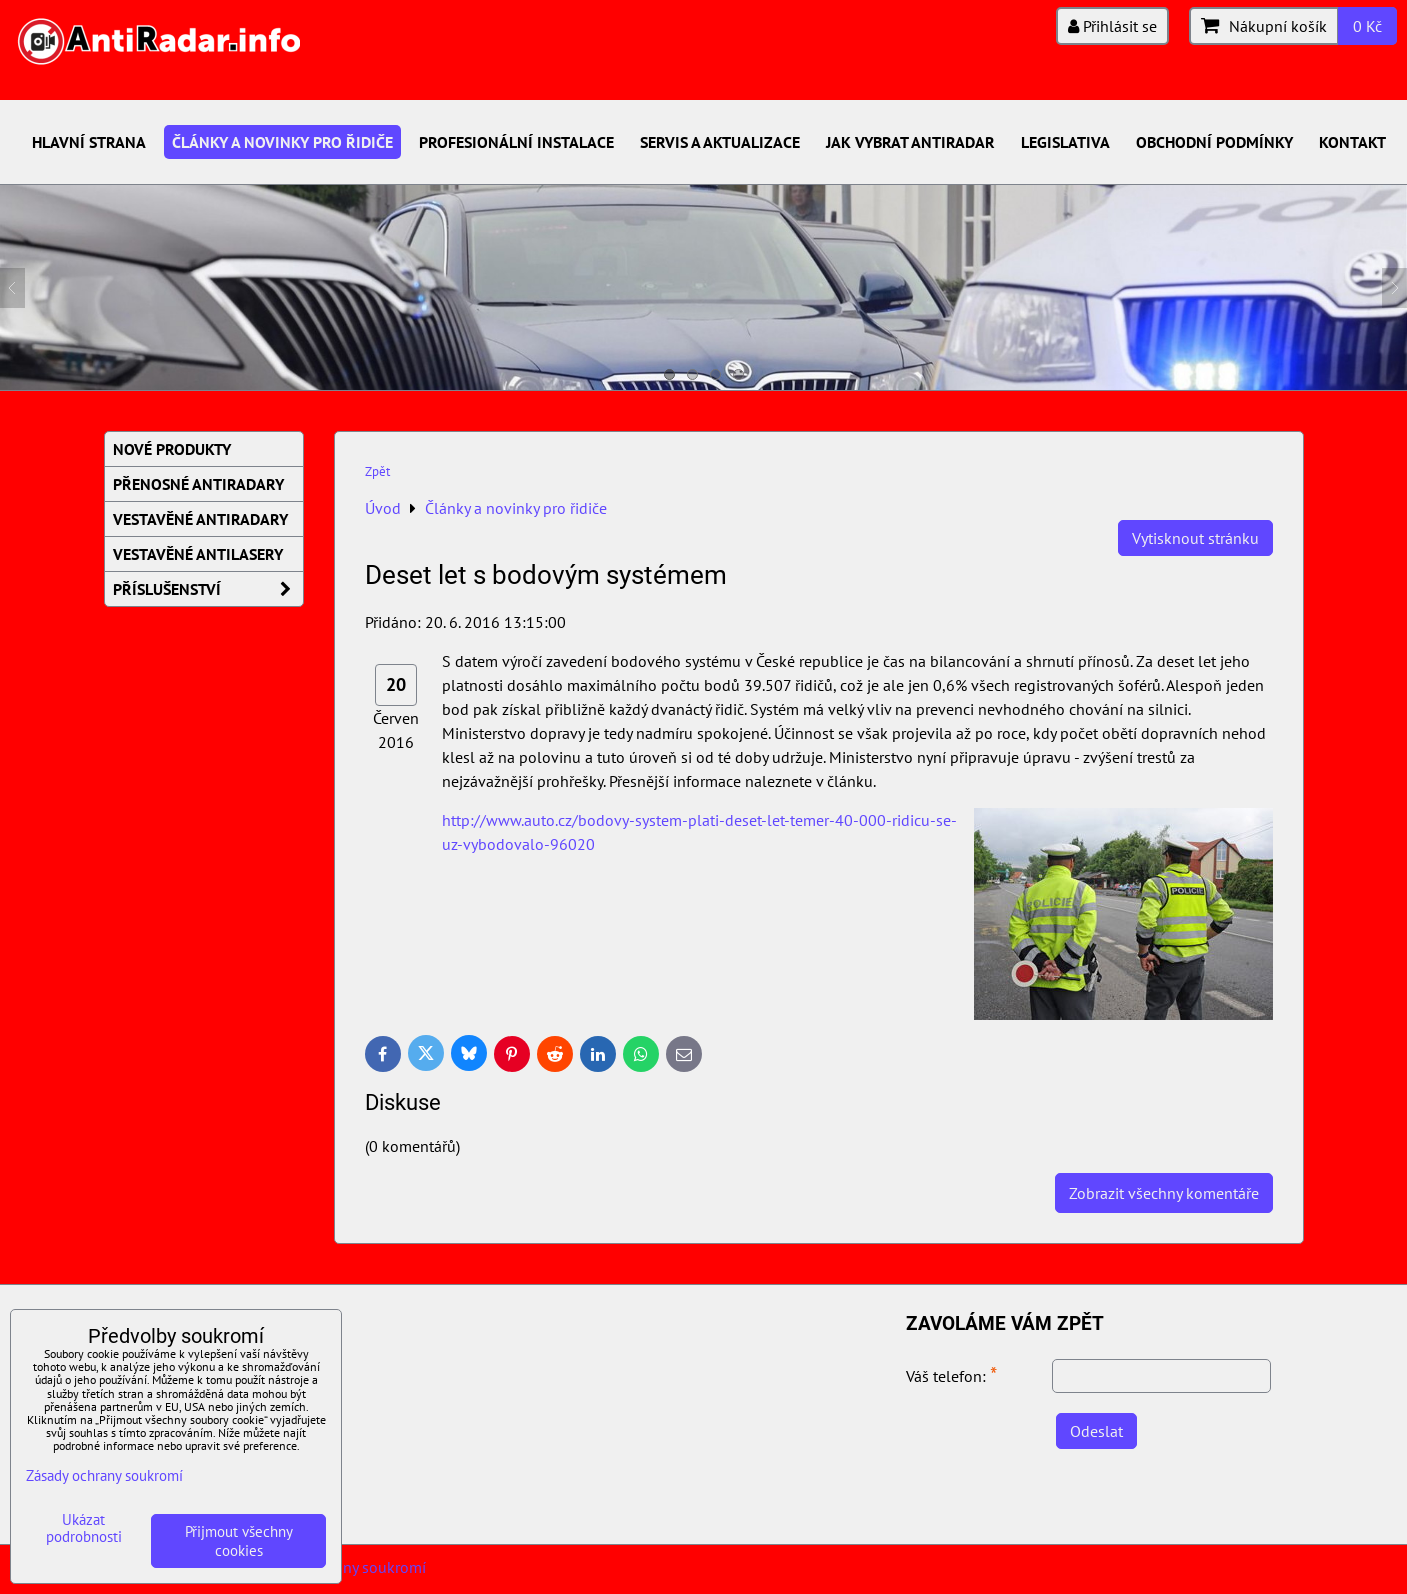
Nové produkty (172, 449)
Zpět (377, 471)
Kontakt (1352, 142)
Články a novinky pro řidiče (282, 142)
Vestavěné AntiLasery (198, 554)
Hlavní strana (89, 142)
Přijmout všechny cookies (239, 1541)
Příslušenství (208, 589)
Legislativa (1065, 142)
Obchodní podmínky (1214, 142)
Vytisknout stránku (1195, 538)
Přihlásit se (1112, 26)
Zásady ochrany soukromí (104, 1475)
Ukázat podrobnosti (84, 1528)
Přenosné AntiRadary (198, 484)
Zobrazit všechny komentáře (1164, 1193)
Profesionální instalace (516, 142)
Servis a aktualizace (720, 142)
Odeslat (1096, 1431)
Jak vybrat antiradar (910, 142)
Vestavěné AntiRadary (200, 519)
